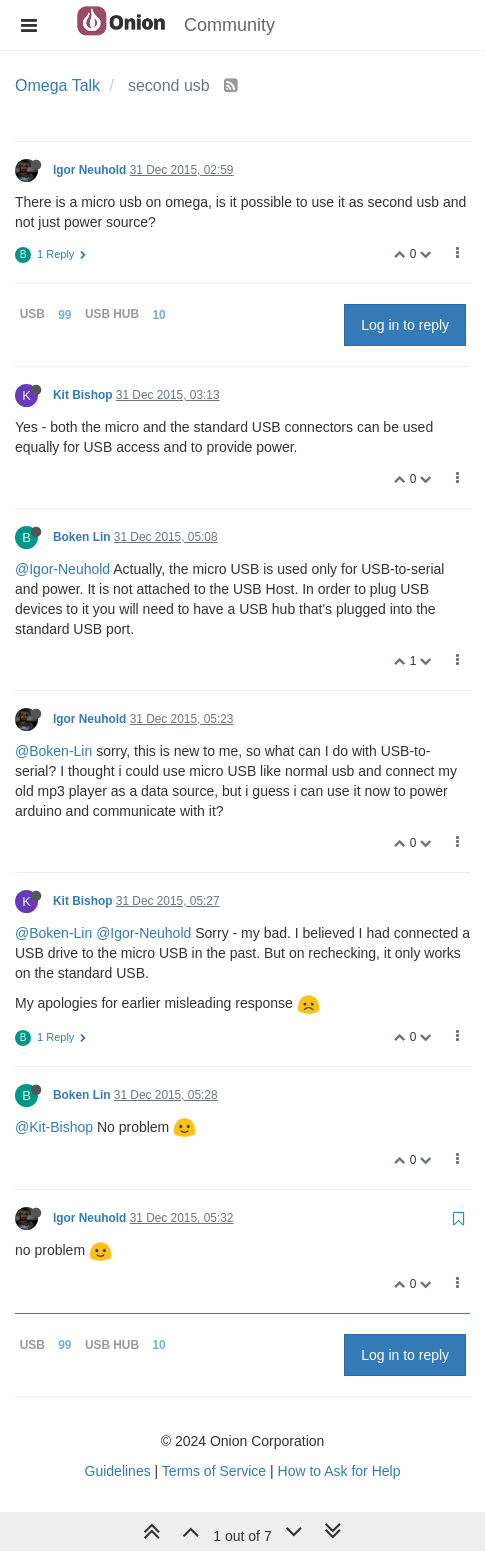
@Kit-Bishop (54, 1127)
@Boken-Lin (53, 751)
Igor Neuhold (89, 170)
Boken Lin (81, 537)
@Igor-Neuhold (62, 569)
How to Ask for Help (339, 1471)
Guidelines (118, 1471)
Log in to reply (405, 325)
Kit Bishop (82, 395)
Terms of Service (214, 1471)
